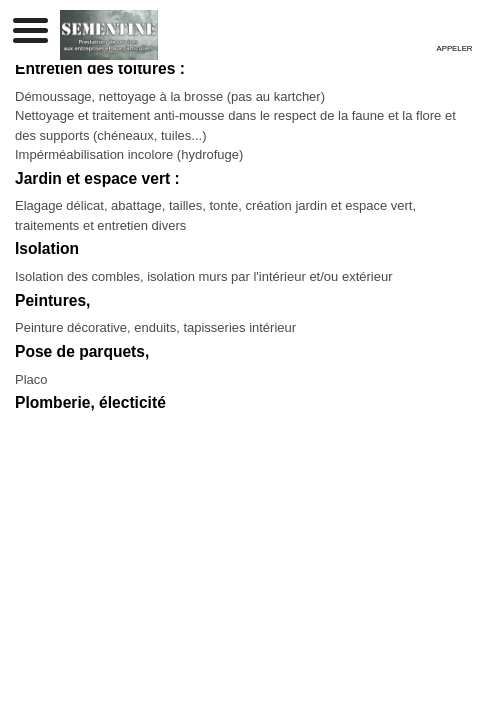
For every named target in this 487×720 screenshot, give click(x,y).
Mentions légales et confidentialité (191, 481)
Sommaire (359, 481)
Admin (306, 481)
